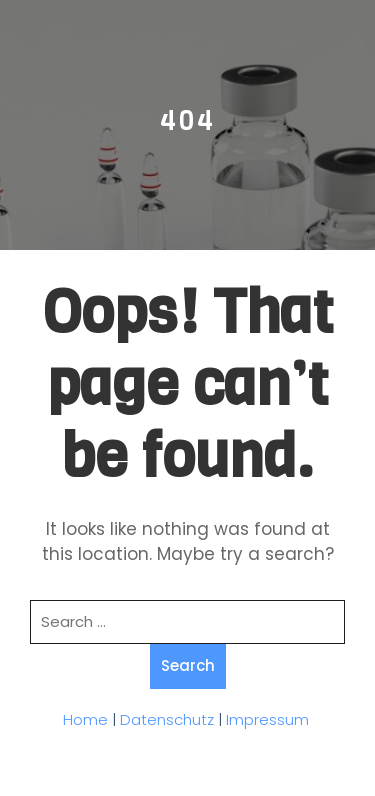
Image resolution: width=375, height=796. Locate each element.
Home (85, 719)
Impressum (267, 719)
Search (188, 665)
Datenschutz (167, 719)
